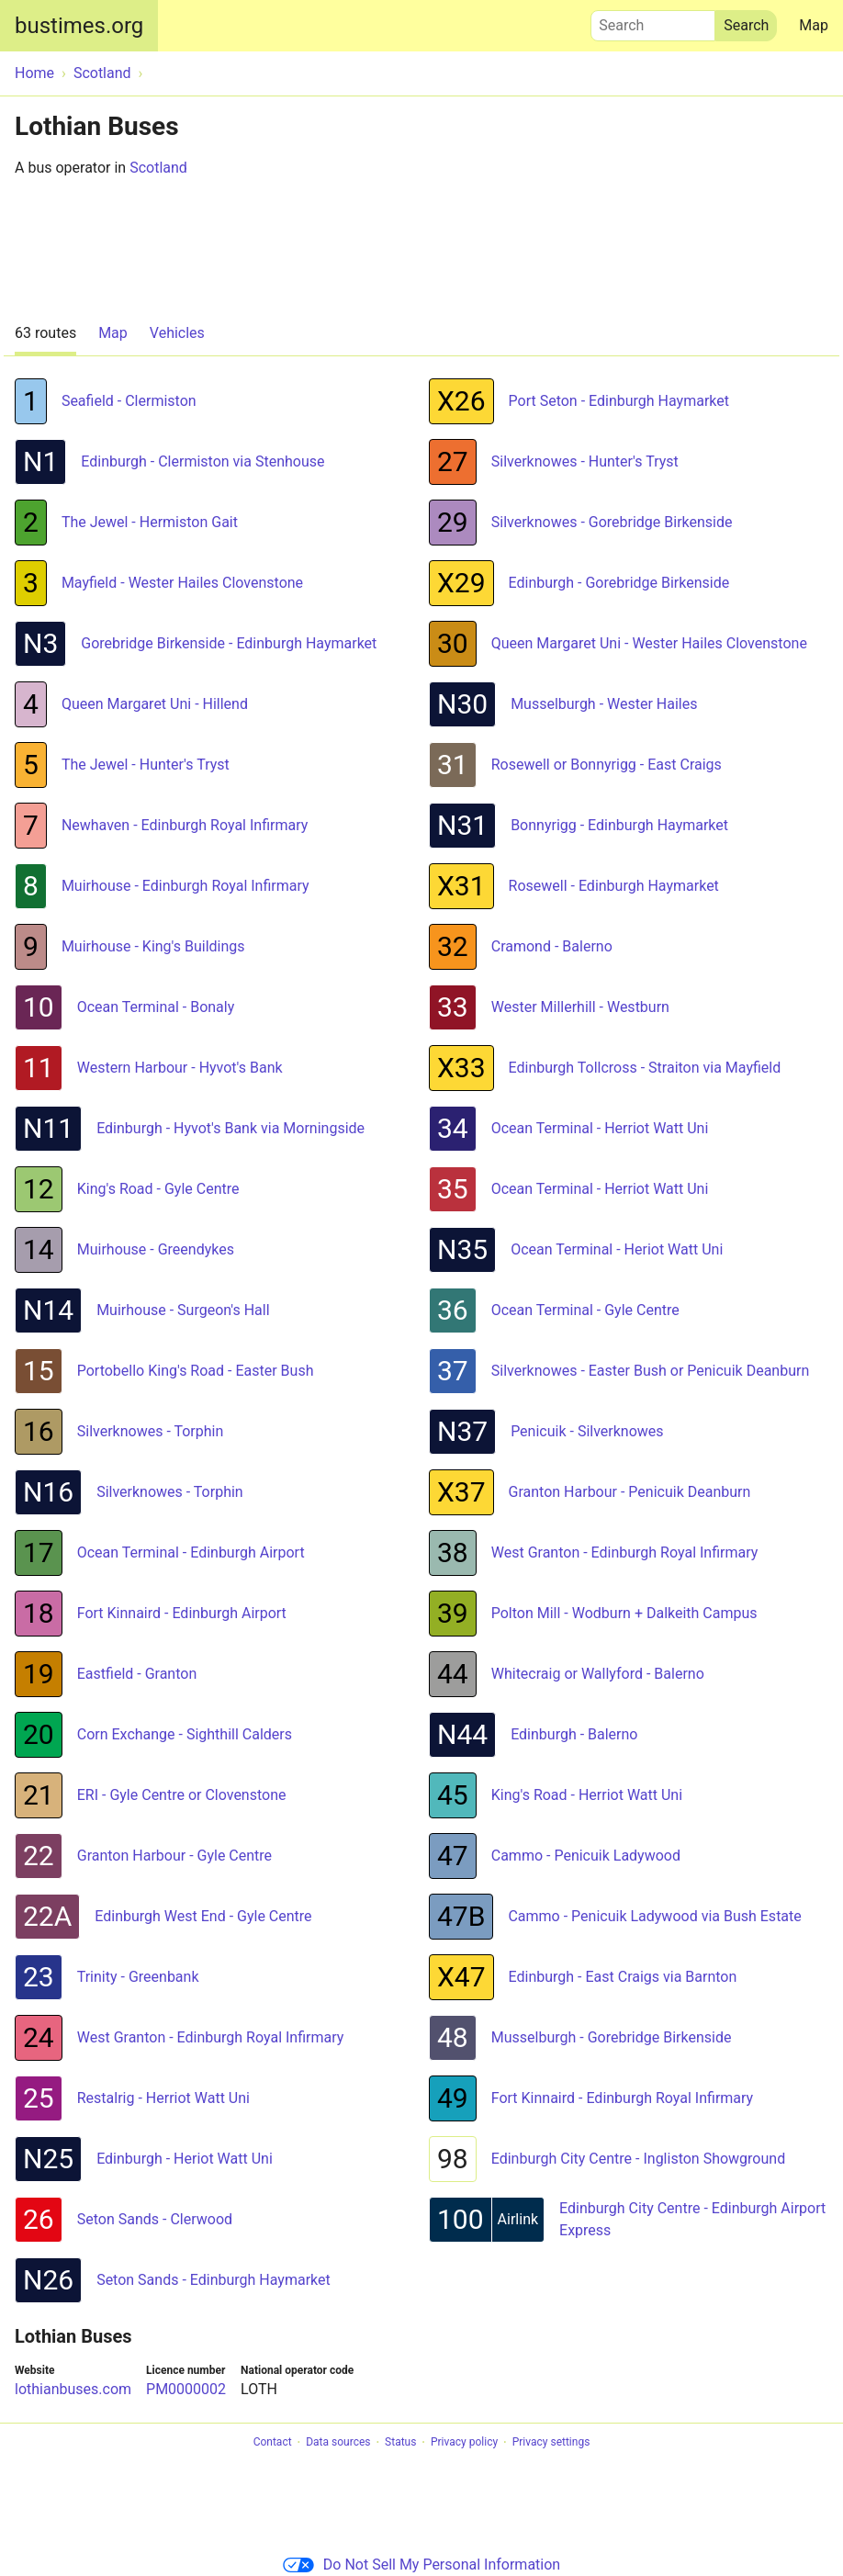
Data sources (338, 2442)
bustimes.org (79, 26)
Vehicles (177, 333)
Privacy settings (551, 2442)
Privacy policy (464, 2442)
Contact (272, 2442)
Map (813, 25)
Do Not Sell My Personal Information (421, 2564)
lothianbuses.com (73, 2389)
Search (652, 21)
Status (400, 2442)
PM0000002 (186, 2389)
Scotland (158, 167)
